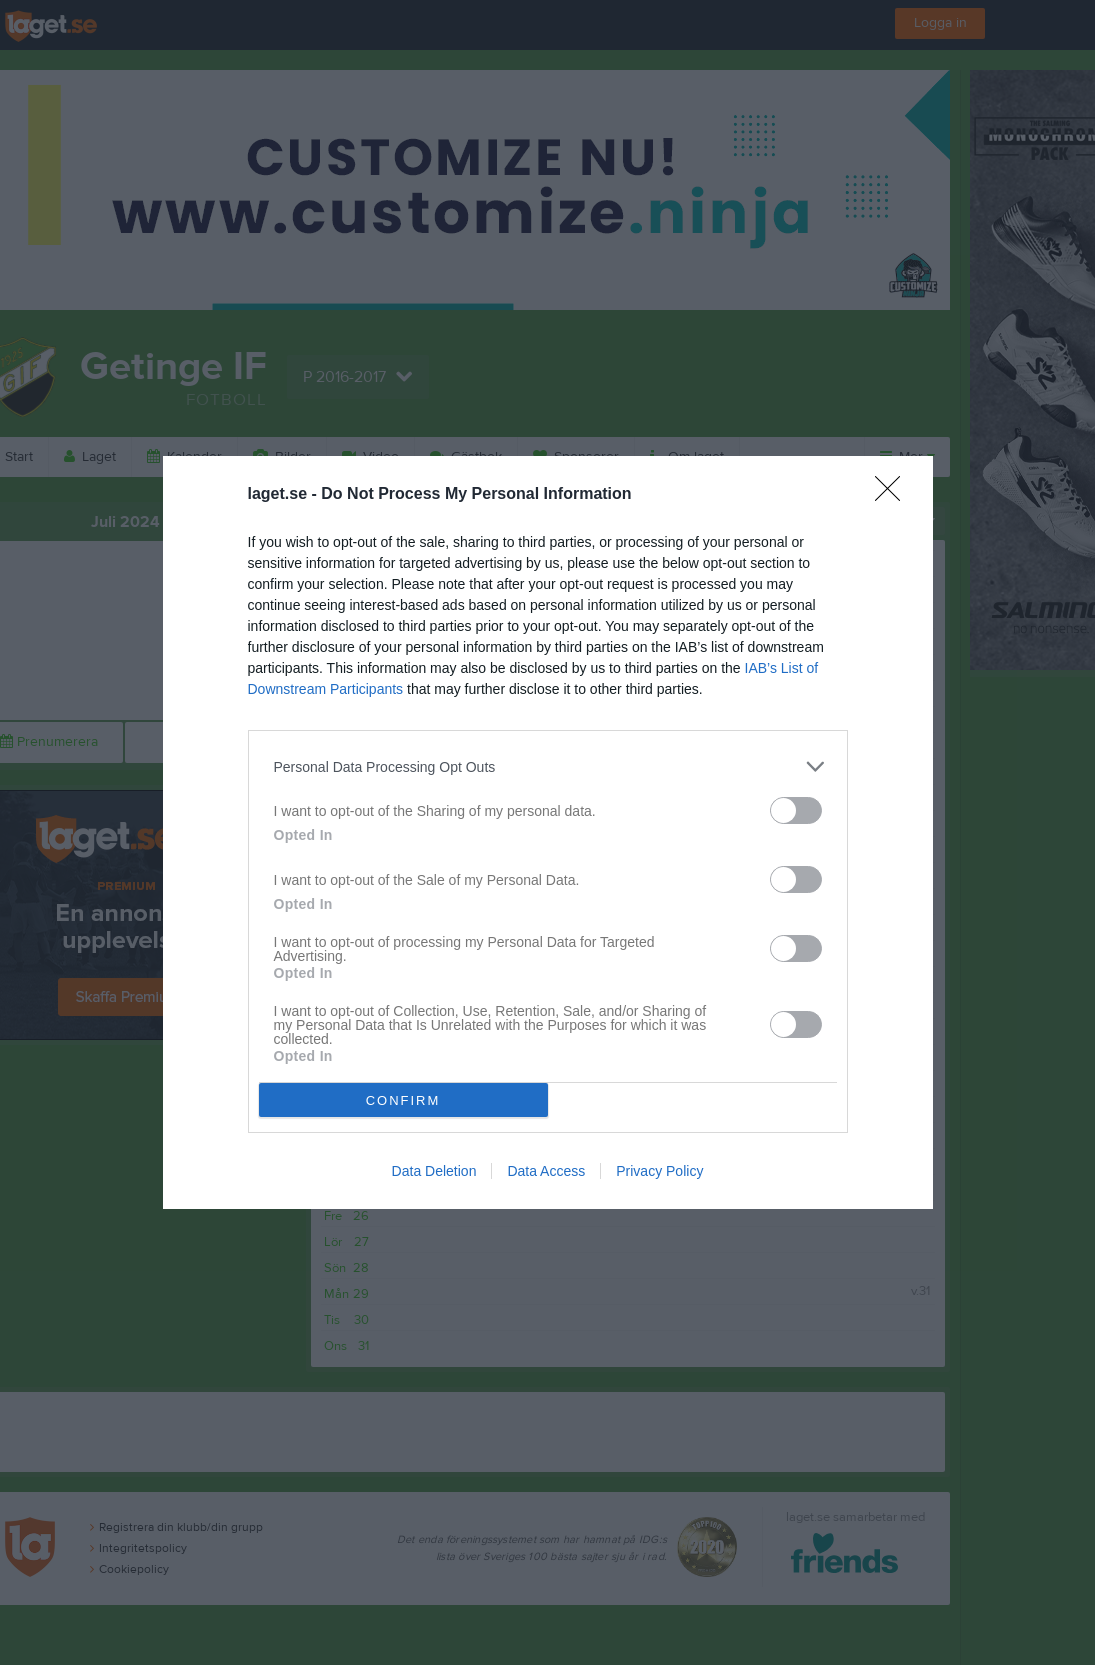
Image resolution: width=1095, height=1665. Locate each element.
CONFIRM (403, 1100)
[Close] (894, 495)
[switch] (796, 810)
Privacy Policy (659, 1171)
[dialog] (548, 832)
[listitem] (548, 766)
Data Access (546, 1171)
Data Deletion (434, 1171)
